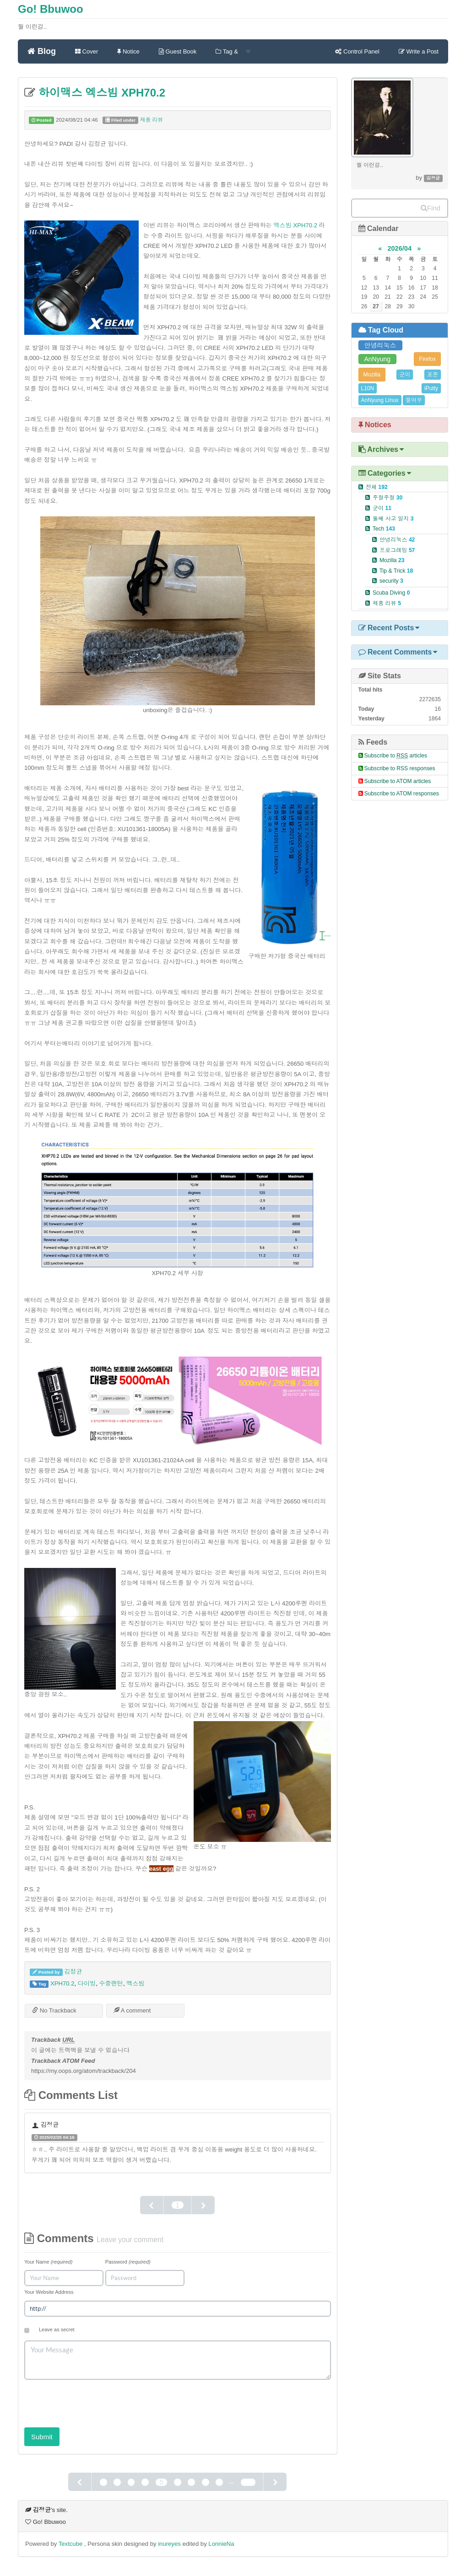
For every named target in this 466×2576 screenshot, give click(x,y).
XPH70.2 (62, 1983)
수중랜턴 (111, 1983)
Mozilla (371, 374)
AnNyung (377, 359)
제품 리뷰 (151, 120)
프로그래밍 (397, 550)
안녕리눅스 (380, 345)
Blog (41, 51)
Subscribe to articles (396, 755)
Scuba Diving (391, 593)
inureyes (169, 2543)
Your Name (48, 2262)
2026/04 (399, 248)
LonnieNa (221, 2543)
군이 (404, 374)
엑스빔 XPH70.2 (295, 225)
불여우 (414, 400)
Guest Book (178, 51)
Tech (384, 529)
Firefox (427, 359)
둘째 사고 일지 (393, 518)
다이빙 (87, 1983)
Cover (86, 51)
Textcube (71, 2543)
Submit (42, 2437)
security (391, 581)
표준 (432, 374)
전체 (377, 487)
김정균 (73, 1971)
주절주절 (387, 497)
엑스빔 (135, 1983)
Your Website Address (49, 2292)
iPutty (431, 388)
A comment (132, 2010)
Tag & (233, 51)
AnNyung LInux (380, 400)
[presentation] (93, 2400)
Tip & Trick (396, 571)
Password (128, 2262)
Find (430, 208)
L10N (367, 388)
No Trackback (54, 2010)
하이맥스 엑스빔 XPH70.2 (100, 92)
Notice (128, 51)
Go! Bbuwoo (50, 9)
